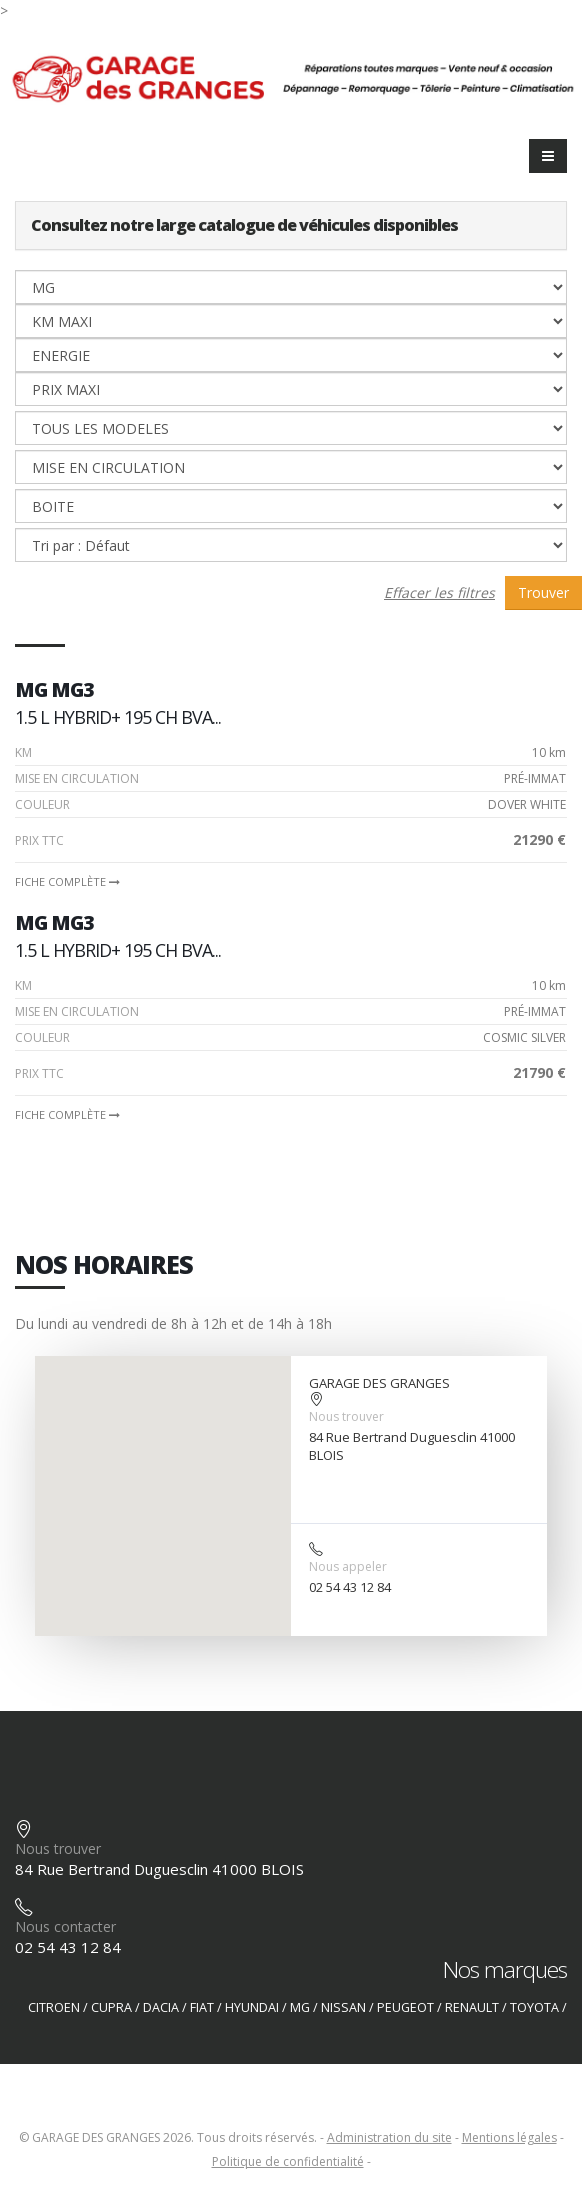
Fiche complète (67, 881)
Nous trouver (346, 1416)
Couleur (42, 804)
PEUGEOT (405, 2007)
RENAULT (472, 2007)
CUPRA (111, 2007)
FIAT (202, 2007)
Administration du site (389, 2137)
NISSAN (343, 2007)
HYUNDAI (252, 2007)
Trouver (543, 592)
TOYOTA (534, 2007)
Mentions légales (509, 2137)
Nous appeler (348, 1566)
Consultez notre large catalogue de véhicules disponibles (244, 225)
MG (300, 2007)
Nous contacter (65, 1926)
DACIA (161, 2007)
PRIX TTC (39, 840)
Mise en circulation (77, 778)
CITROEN (54, 2007)
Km (23, 752)
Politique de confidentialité (288, 2161)
